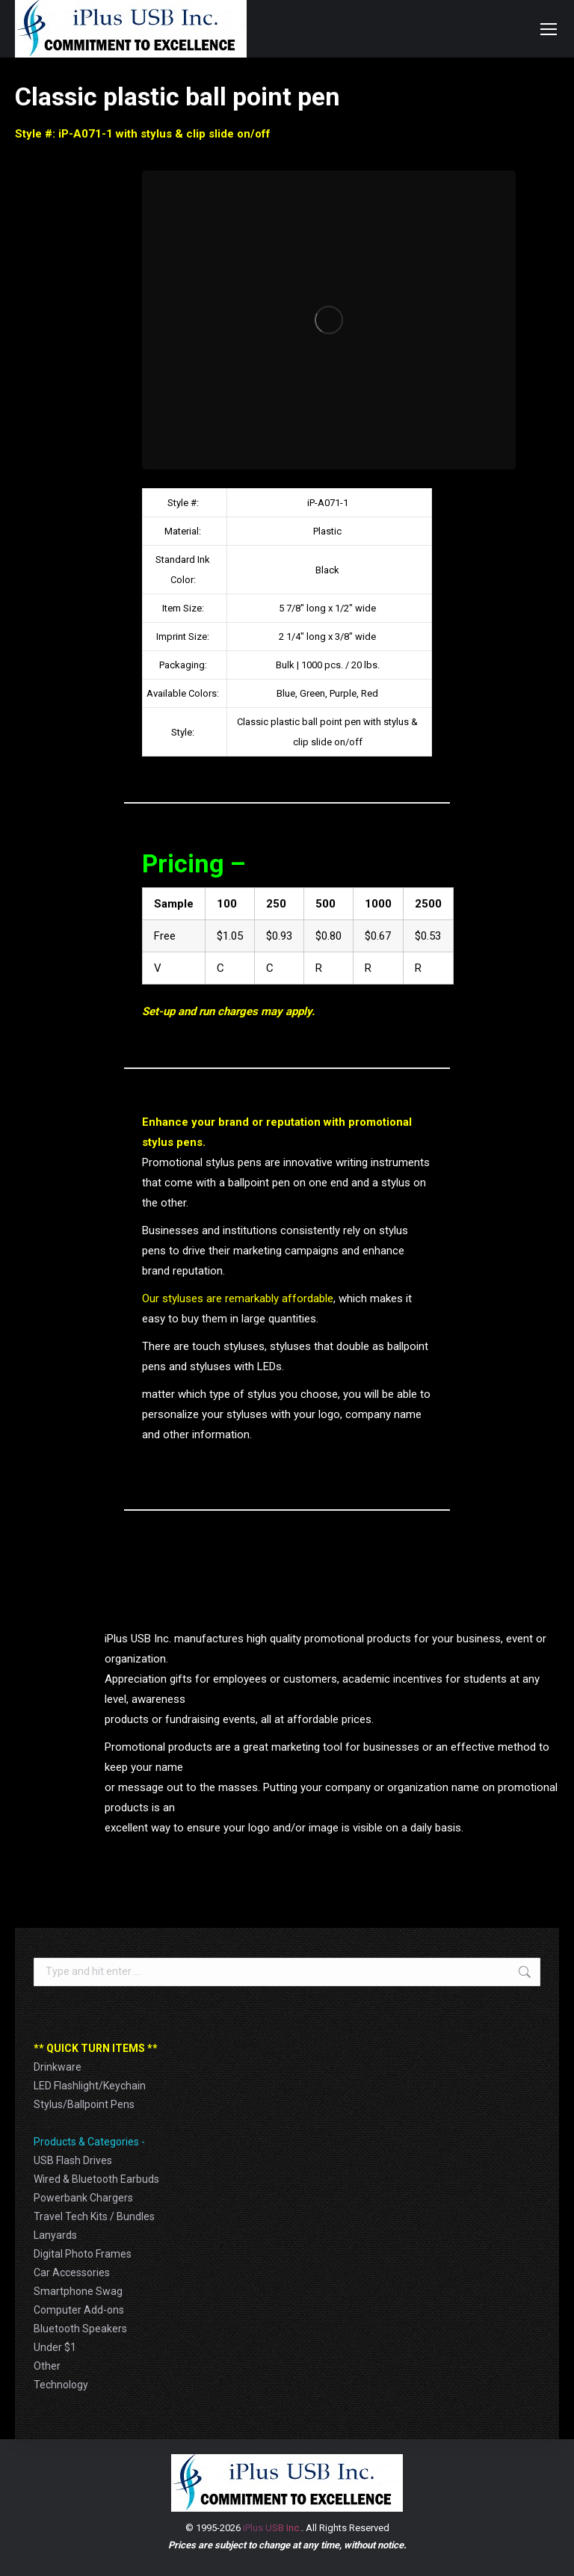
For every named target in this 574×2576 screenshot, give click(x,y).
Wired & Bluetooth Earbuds (96, 2179)
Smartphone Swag (78, 2291)
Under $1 (55, 2347)
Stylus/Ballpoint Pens (84, 2104)
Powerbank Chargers (83, 2198)
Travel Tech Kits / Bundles (94, 2216)
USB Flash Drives (73, 2160)
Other (47, 2366)
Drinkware (57, 2067)
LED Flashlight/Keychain (90, 2086)
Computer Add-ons (79, 2310)
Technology (61, 2385)
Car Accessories (72, 2272)
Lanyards (55, 2235)
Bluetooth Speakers (80, 2329)
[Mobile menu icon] (548, 29)
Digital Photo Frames (83, 2254)
